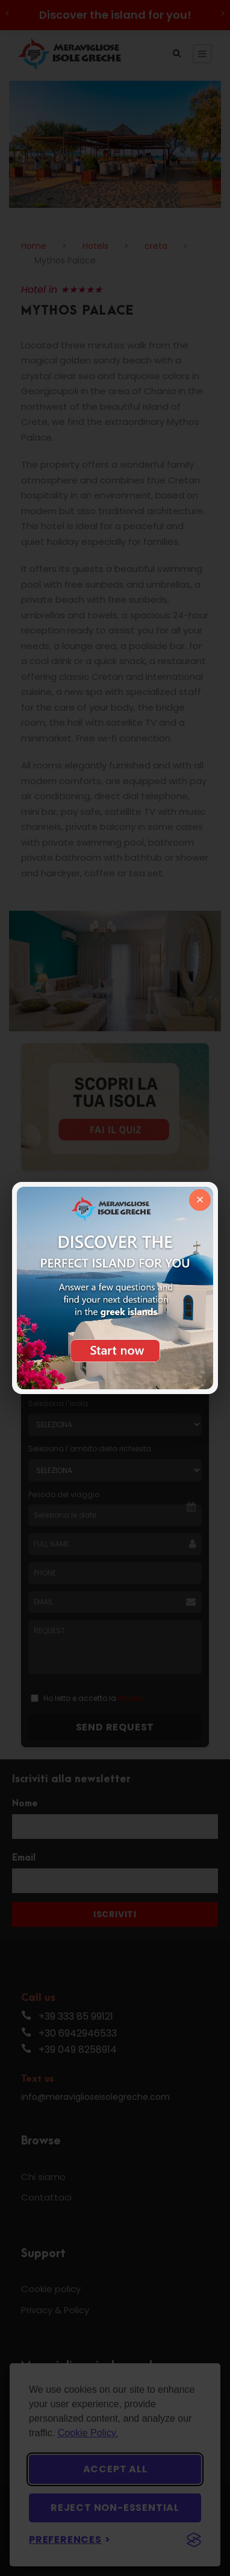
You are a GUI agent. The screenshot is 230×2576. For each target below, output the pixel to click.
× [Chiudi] (200, 1200)
